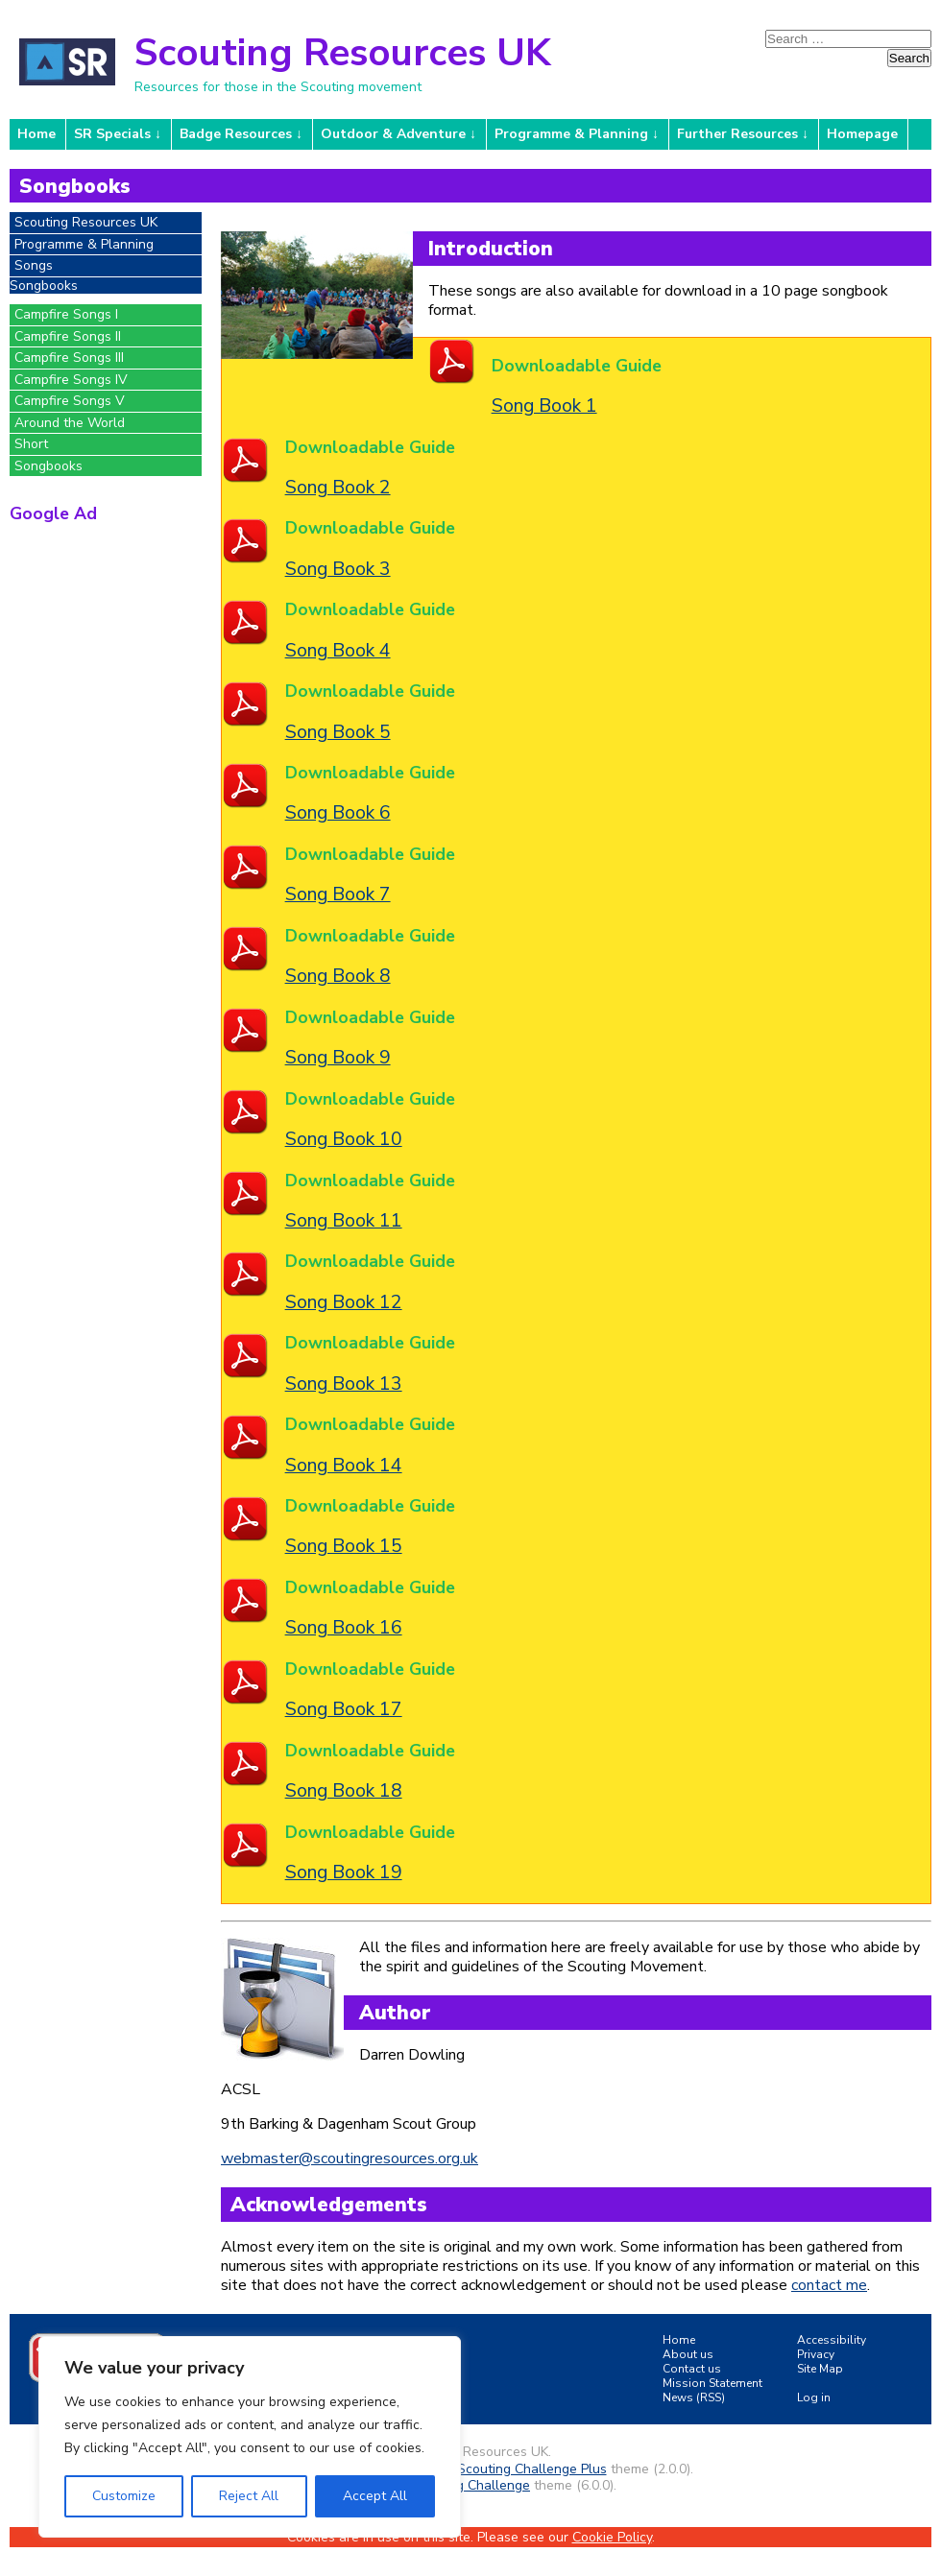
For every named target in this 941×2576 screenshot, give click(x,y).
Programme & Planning (571, 134)
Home (36, 134)
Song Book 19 (343, 1872)
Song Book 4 (338, 650)
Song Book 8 (338, 976)
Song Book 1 (544, 405)
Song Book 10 (343, 1139)
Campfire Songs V (69, 401)
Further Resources (737, 134)
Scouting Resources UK (342, 53)
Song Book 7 (338, 894)
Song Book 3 (338, 569)
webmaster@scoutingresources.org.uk (349, 2158)
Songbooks (48, 466)
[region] (249, 2437)
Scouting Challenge (470, 2485)
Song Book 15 (343, 1546)
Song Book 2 (338, 487)
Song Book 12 (343, 1302)
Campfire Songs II (67, 336)
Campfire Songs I (66, 314)
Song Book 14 (343, 1465)
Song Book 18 (343, 1790)
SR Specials (112, 134)
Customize (124, 2496)
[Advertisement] (106, 636)
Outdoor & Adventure (393, 134)
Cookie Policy (612, 2537)
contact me (829, 2285)
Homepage (862, 134)
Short (31, 444)
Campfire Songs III (69, 357)
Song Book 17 (343, 1709)
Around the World (69, 423)
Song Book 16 (343, 1627)
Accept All (375, 2496)
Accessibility (831, 2340)
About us (688, 2354)
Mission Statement (712, 2383)
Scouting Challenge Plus (532, 2469)
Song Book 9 (338, 1057)
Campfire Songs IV (71, 379)
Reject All (248, 2496)
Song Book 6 (338, 812)
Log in (814, 2397)
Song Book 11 (343, 1220)
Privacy (815, 2354)
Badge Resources (236, 134)
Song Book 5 (338, 732)
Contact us (692, 2368)
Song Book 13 (343, 1383)
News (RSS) (694, 2397)
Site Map (820, 2368)
